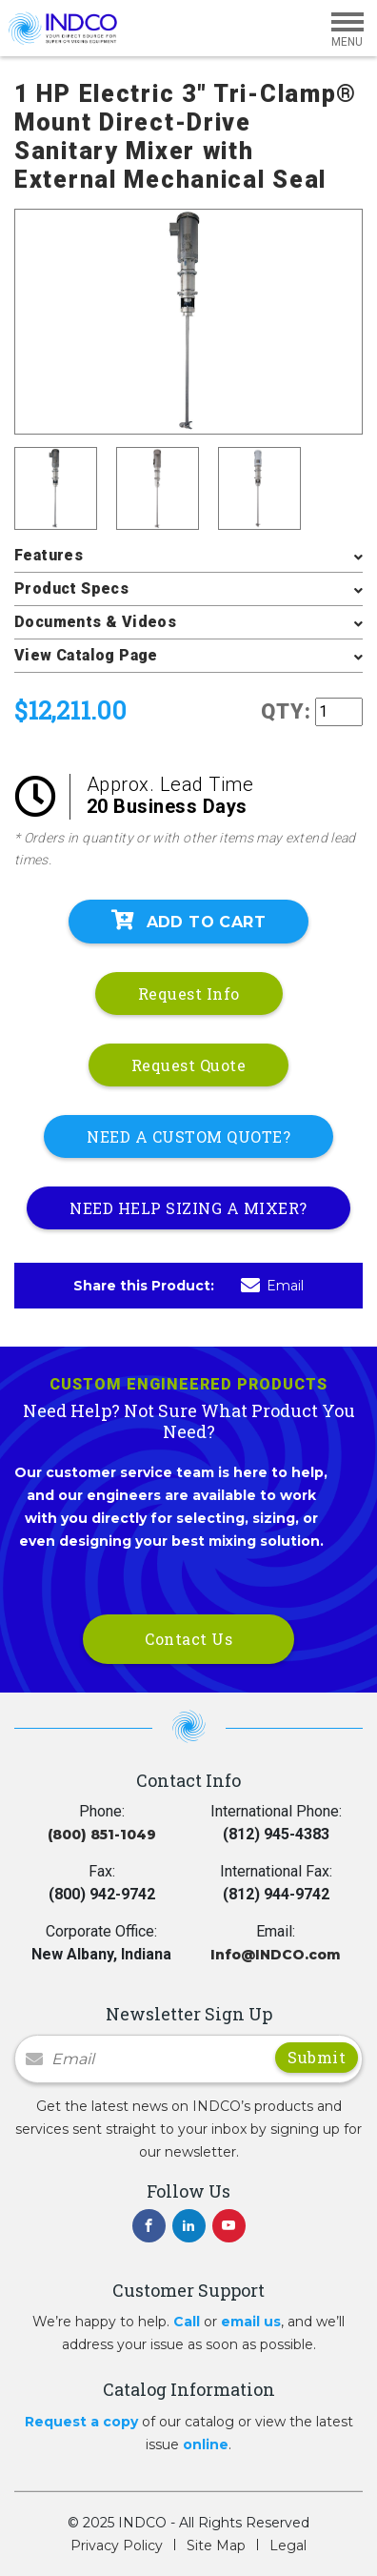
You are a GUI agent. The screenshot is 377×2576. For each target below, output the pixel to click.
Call (186, 2321)
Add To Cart (188, 920)
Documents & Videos (95, 622)
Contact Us (188, 1639)
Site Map (216, 2545)
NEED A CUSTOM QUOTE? (188, 1136)
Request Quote (189, 1065)
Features (48, 555)
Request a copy (81, 2421)
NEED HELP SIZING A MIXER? (188, 1208)
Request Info (189, 994)
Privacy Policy (116, 2545)
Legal (288, 2545)
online (205, 2444)
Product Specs (71, 588)
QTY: (286, 711)
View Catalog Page (86, 655)
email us (251, 2321)
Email (272, 1285)
